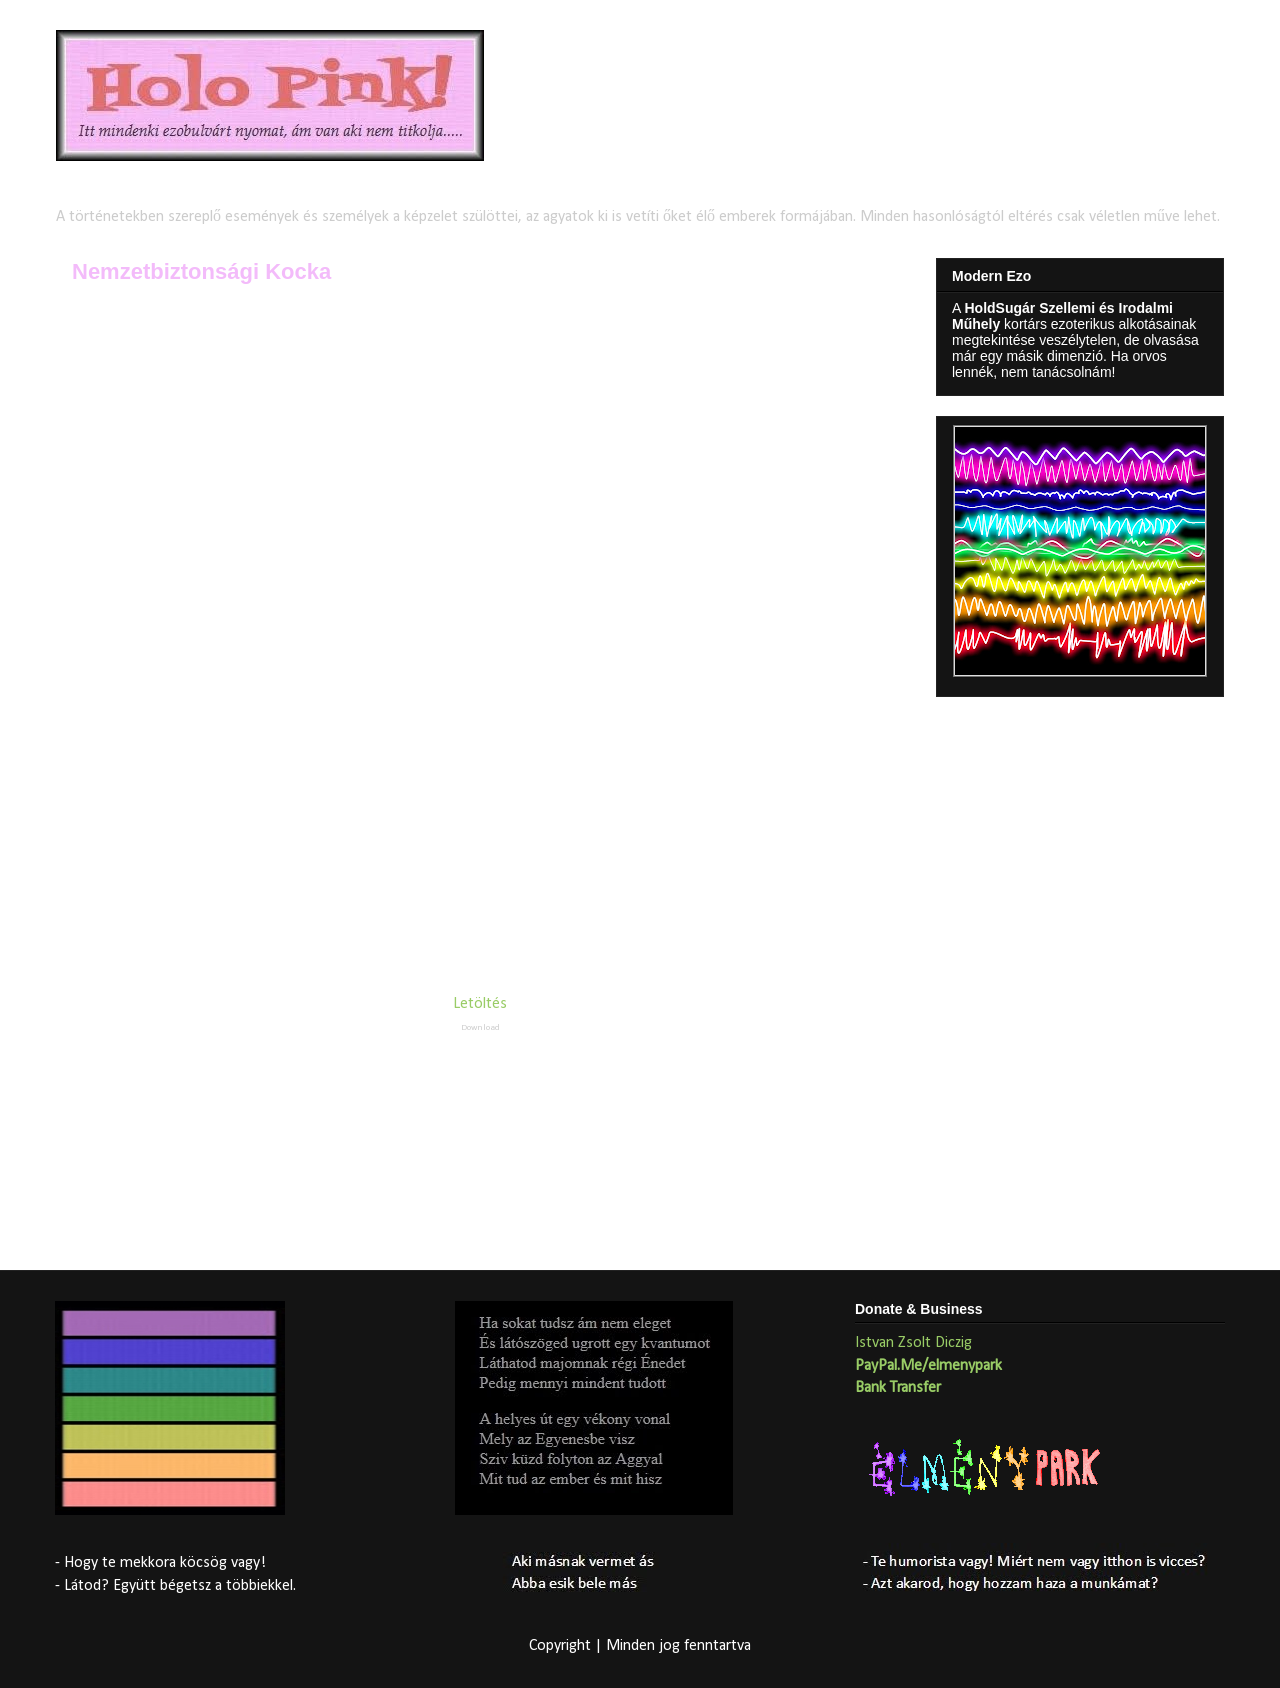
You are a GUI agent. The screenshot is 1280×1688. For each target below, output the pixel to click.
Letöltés (480, 1004)
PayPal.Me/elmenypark (928, 1366)
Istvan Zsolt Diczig (913, 1343)
